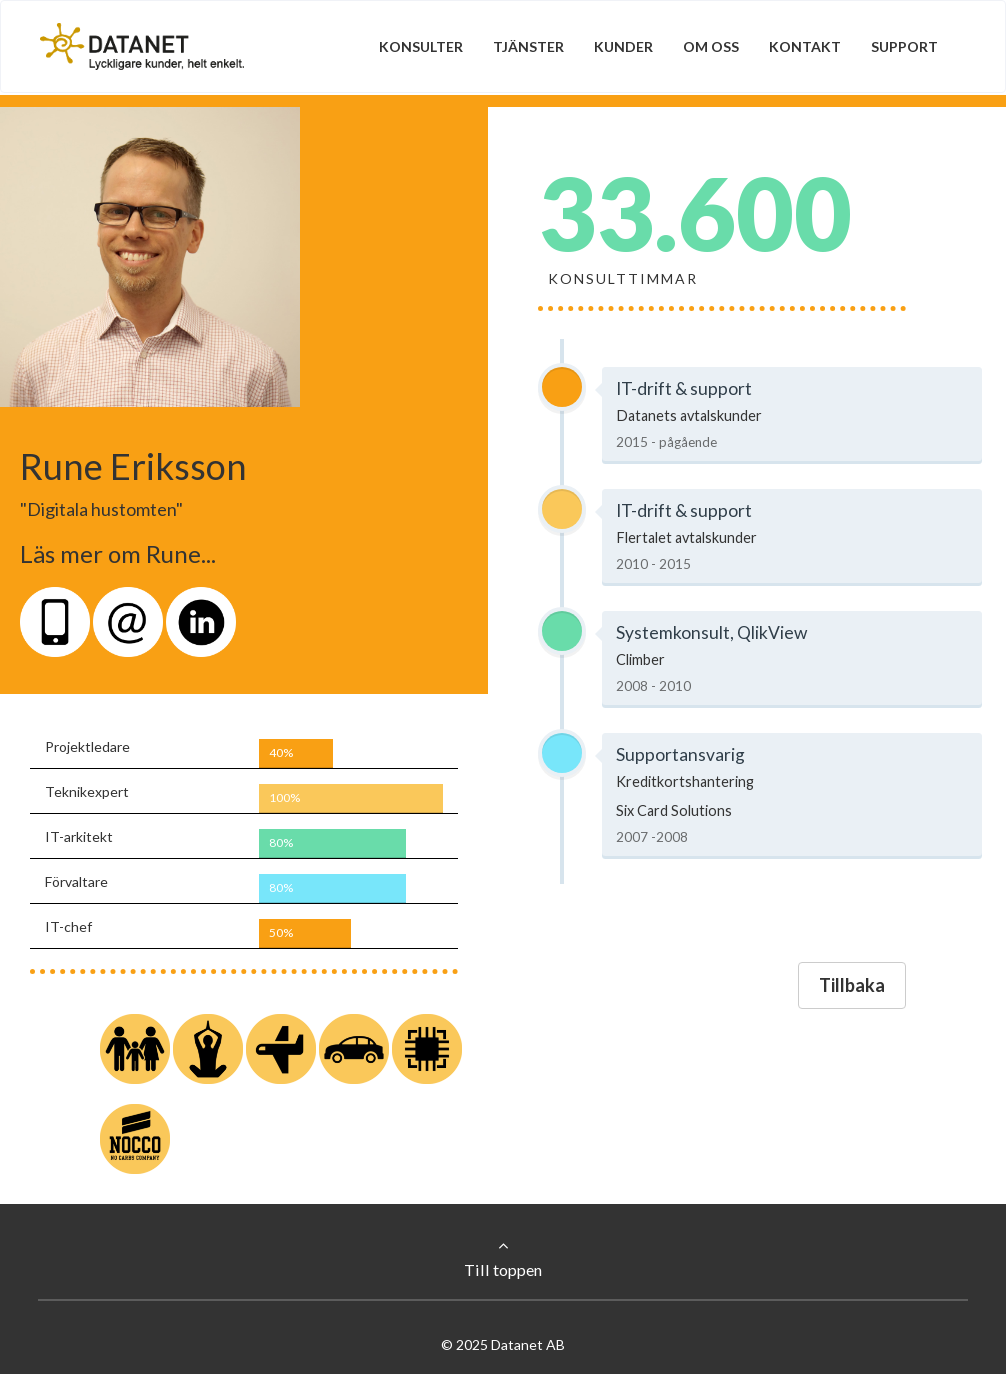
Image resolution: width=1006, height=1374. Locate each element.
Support (904, 46)
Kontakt (805, 46)
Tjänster (528, 46)
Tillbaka (852, 985)
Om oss (711, 46)
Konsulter (421, 46)
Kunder (623, 46)
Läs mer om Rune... (118, 553)
